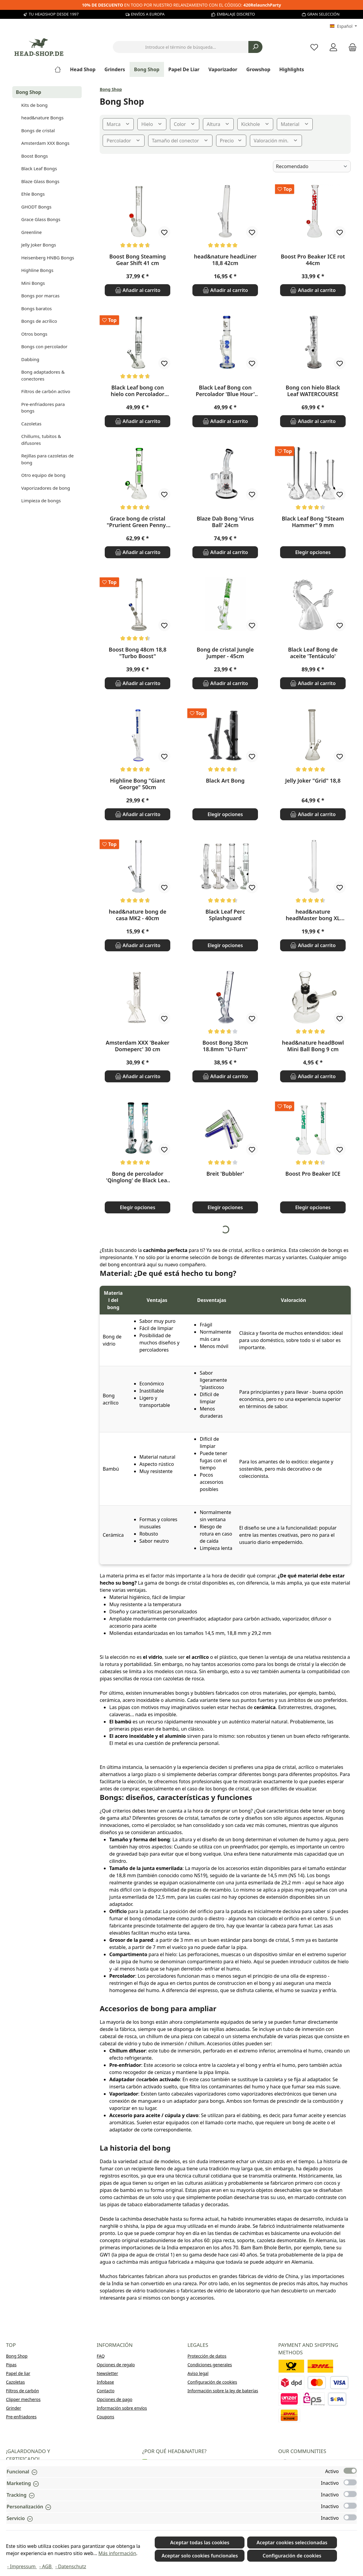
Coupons (105, 2417)
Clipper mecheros (23, 2399)
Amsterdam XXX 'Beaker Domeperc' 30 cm (137, 1045)
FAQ (101, 2356)
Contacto (105, 2391)
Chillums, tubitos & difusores (41, 439)
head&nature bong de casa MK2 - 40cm (137, 914)
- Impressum (22, 2566)
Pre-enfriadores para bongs (43, 407)
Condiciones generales (210, 2364)
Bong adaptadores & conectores (43, 375)
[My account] (333, 47)
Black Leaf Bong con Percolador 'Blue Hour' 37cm (225, 390)
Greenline (31, 232)
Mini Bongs (33, 283)
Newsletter (107, 2373)
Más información (117, 2553)
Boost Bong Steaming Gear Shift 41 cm (137, 259)
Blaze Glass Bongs (40, 181)
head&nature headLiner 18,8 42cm (225, 259)
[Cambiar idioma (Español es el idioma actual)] (343, 26)
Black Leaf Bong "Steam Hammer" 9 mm (313, 521)
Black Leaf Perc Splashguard (225, 914)
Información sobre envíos (122, 2408)
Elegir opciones (312, 552)
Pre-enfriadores (21, 2417)
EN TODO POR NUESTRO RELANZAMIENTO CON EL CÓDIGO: (181, 5)
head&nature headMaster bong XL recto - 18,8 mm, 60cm (312, 914)
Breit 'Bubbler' (225, 1173)
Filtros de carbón (22, 2391)
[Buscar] (255, 47)
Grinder (13, 2408)
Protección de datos (207, 2356)
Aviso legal (198, 2373)
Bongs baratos (36, 308)
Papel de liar (18, 2373)
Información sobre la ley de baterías (223, 2391)
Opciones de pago (114, 2399)
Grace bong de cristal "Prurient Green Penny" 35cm (137, 521)
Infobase (105, 2382)
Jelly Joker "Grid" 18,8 (313, 780)
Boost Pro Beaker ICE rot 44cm (313, 259)
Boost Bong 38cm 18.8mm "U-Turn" (225, 1045)
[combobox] (181, 47)
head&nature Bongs (42, 118)
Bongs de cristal (38, 130)
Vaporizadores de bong (45, 488)
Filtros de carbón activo (45, 391)
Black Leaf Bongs (39, 168)
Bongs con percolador (44, 346)
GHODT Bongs (36, 207)
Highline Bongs (37, 270)
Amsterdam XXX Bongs (45, 143)
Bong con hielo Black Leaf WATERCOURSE (313, 390)
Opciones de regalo (116, 2364)
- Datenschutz (70, 2566)
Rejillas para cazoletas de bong (47, 459)
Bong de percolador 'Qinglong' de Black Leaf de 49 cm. (137, 1176)
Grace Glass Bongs (40, 219)
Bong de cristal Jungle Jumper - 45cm (225, 652)
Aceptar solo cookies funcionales (200, 2555)
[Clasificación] (312, 166)
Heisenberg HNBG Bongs (47, 258)
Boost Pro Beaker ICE (313, 1173)
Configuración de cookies (212, 2382)
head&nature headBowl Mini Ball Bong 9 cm (313, 1045)
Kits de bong (34, 105)
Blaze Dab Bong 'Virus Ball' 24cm (225, 521)
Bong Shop (28, 92)
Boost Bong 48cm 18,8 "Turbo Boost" (137, 652)
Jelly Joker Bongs (38, 245)
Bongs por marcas (40, 296)
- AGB (46, 2566)
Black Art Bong (225, 780)
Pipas (11, 2364)
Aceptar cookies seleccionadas (291, 2542)
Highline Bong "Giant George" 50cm (137, 783)
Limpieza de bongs (41, 500)
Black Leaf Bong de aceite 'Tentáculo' (313, 652)
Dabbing (30, 359)
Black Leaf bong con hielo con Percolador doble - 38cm (137, 390)
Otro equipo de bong (43, 475)
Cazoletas (31, 424)
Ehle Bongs (33, 194)
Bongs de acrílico (39, 321)
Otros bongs (34, 334)
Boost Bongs (34, 156)
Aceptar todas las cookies (200, 2542)
